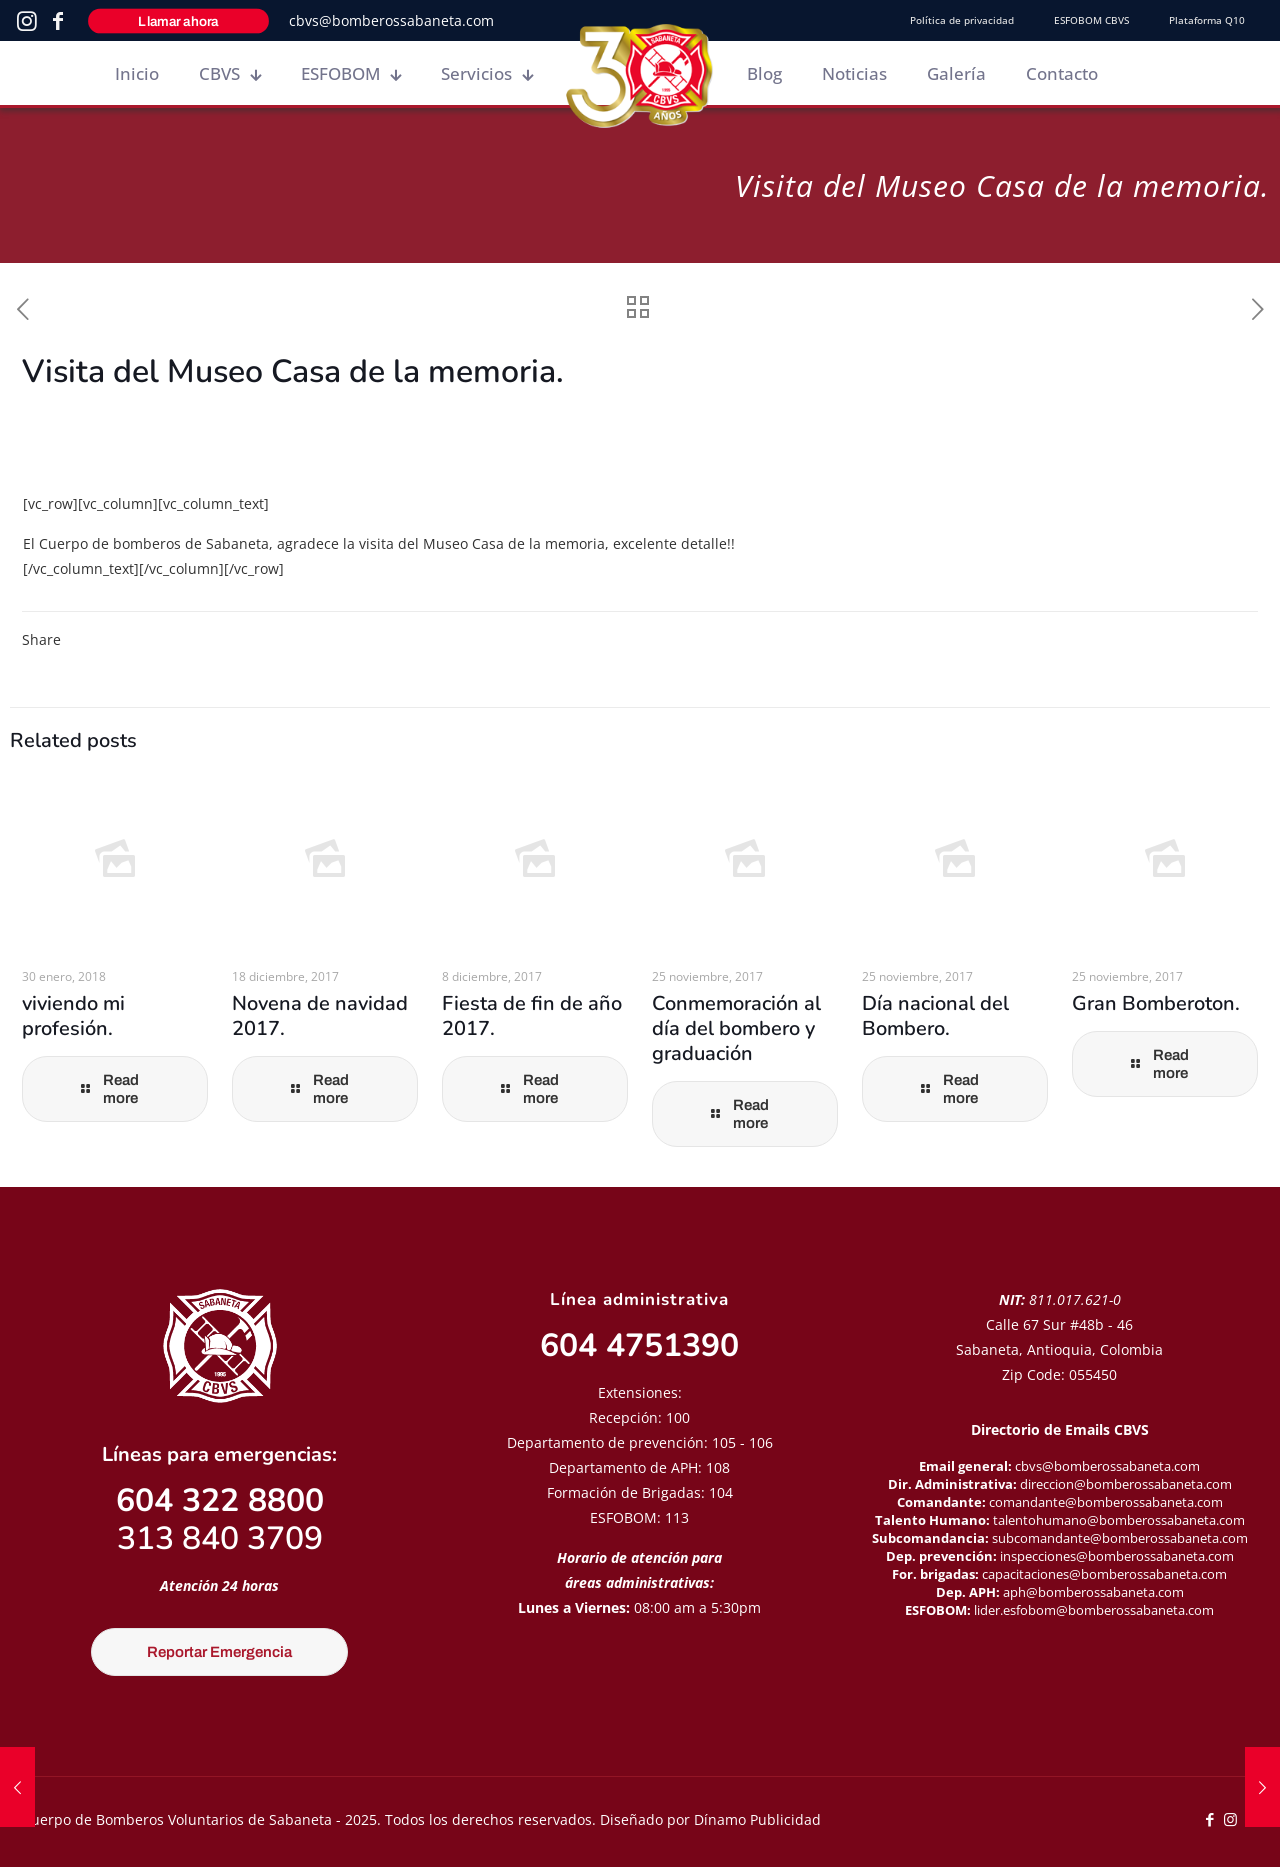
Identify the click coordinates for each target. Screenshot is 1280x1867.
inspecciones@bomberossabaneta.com (1117, 1556)
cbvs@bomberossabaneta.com (391, 20)
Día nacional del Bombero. (935, 1016)
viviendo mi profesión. (73, 1016)
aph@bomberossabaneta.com (1093, 1592)
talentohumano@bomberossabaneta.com (1119, 1520)
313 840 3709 (220, 1538)
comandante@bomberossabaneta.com (1106, 1502)
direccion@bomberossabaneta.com (1126, 1484)
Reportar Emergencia (219, 1652)
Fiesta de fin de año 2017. (532, 1016)
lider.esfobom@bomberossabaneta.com (1094, 1610)
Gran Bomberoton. (1156, 1003)
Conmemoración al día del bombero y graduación (736, 1028)
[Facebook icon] (1209, 1819)
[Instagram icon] (1230, 1819)
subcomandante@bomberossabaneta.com (1120, 1538)
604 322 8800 (220, 1500)
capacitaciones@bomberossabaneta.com (1104, 1574)
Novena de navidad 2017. (320, 1016)
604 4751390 (639, 1345)
